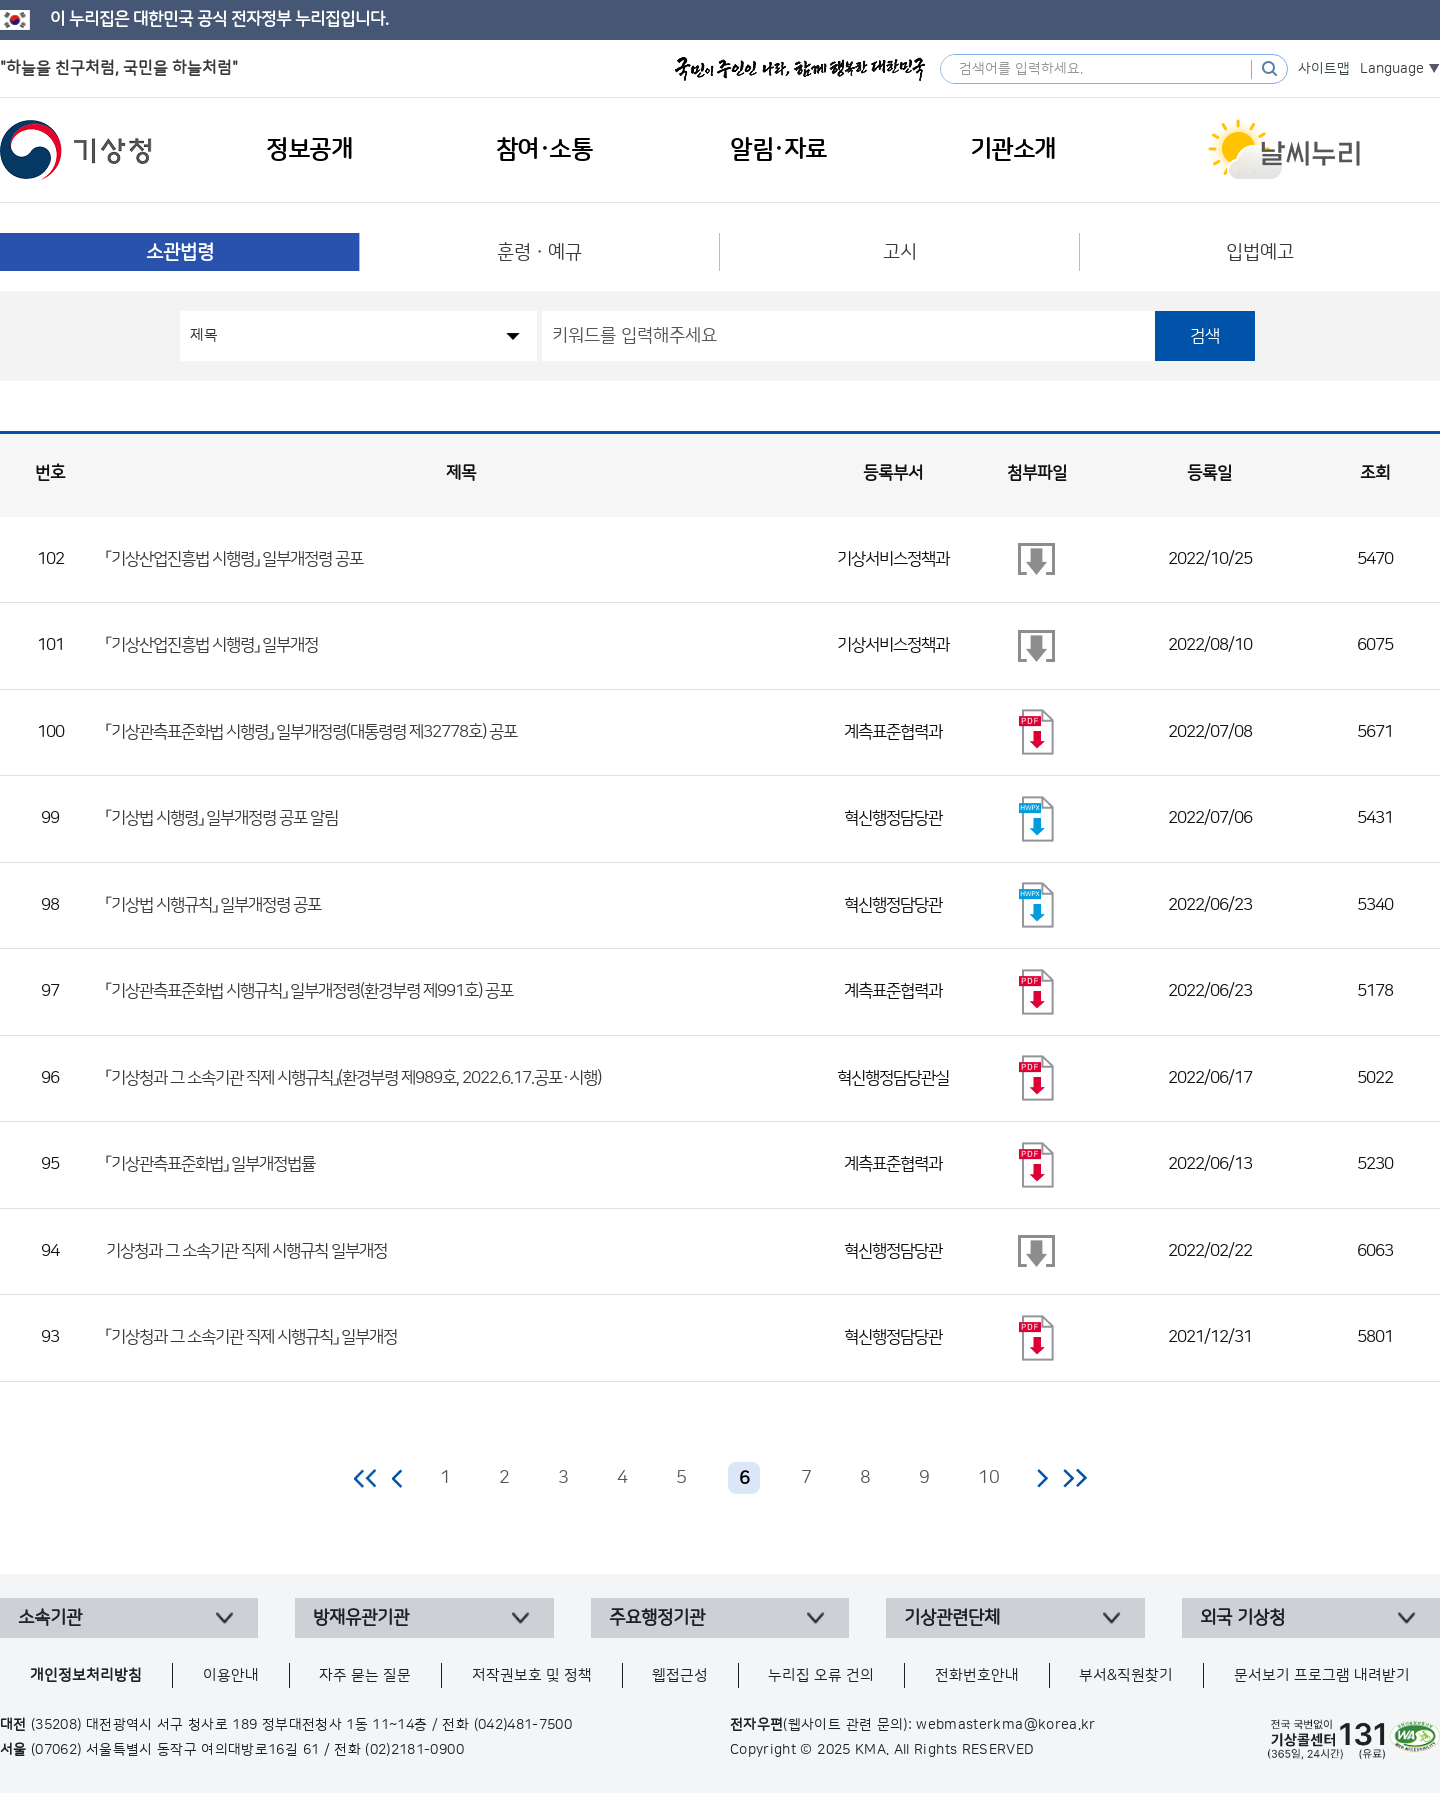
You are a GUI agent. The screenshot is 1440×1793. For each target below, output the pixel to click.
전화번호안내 (977, 1675)
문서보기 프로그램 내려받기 (1322, 1675)
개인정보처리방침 (86, 1675)
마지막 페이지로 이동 (1074, 1478)
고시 (900, 252)
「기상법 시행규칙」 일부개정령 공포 (213, 905)
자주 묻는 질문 (365, 1675)
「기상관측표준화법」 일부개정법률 (210, 1164)
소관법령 (180, 252)
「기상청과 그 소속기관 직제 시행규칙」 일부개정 (251, 1337)
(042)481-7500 (523, 1725)
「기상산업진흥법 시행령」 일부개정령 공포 (234, 559)
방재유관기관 (361, 1618)
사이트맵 (1324, 69)
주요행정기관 (657, 1618)
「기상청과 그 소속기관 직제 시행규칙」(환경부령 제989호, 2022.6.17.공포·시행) (353, 1078)
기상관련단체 (952, 1618)
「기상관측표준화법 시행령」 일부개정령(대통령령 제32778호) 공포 (311, 732)
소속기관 (50, 1618)
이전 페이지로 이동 (398, 1478)
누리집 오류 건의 (821, 1675)
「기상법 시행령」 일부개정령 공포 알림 (222, 818)
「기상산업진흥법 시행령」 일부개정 (212, 645)
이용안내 (231, 1675)
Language (1392, 69)
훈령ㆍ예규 (539, 252)
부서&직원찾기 (1126, 1675)
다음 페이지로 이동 (1042, 1478)
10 (989, 1478)
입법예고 (1260, 252)
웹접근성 (680, 1675)
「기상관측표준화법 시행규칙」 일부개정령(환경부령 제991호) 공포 (309, 991)
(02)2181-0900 (414, 1750)
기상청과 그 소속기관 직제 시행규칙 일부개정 (246, 1251)
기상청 (76, 150)
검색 (1205, 336)
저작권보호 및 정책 (532, 1675)
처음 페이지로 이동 (366, 1478)
